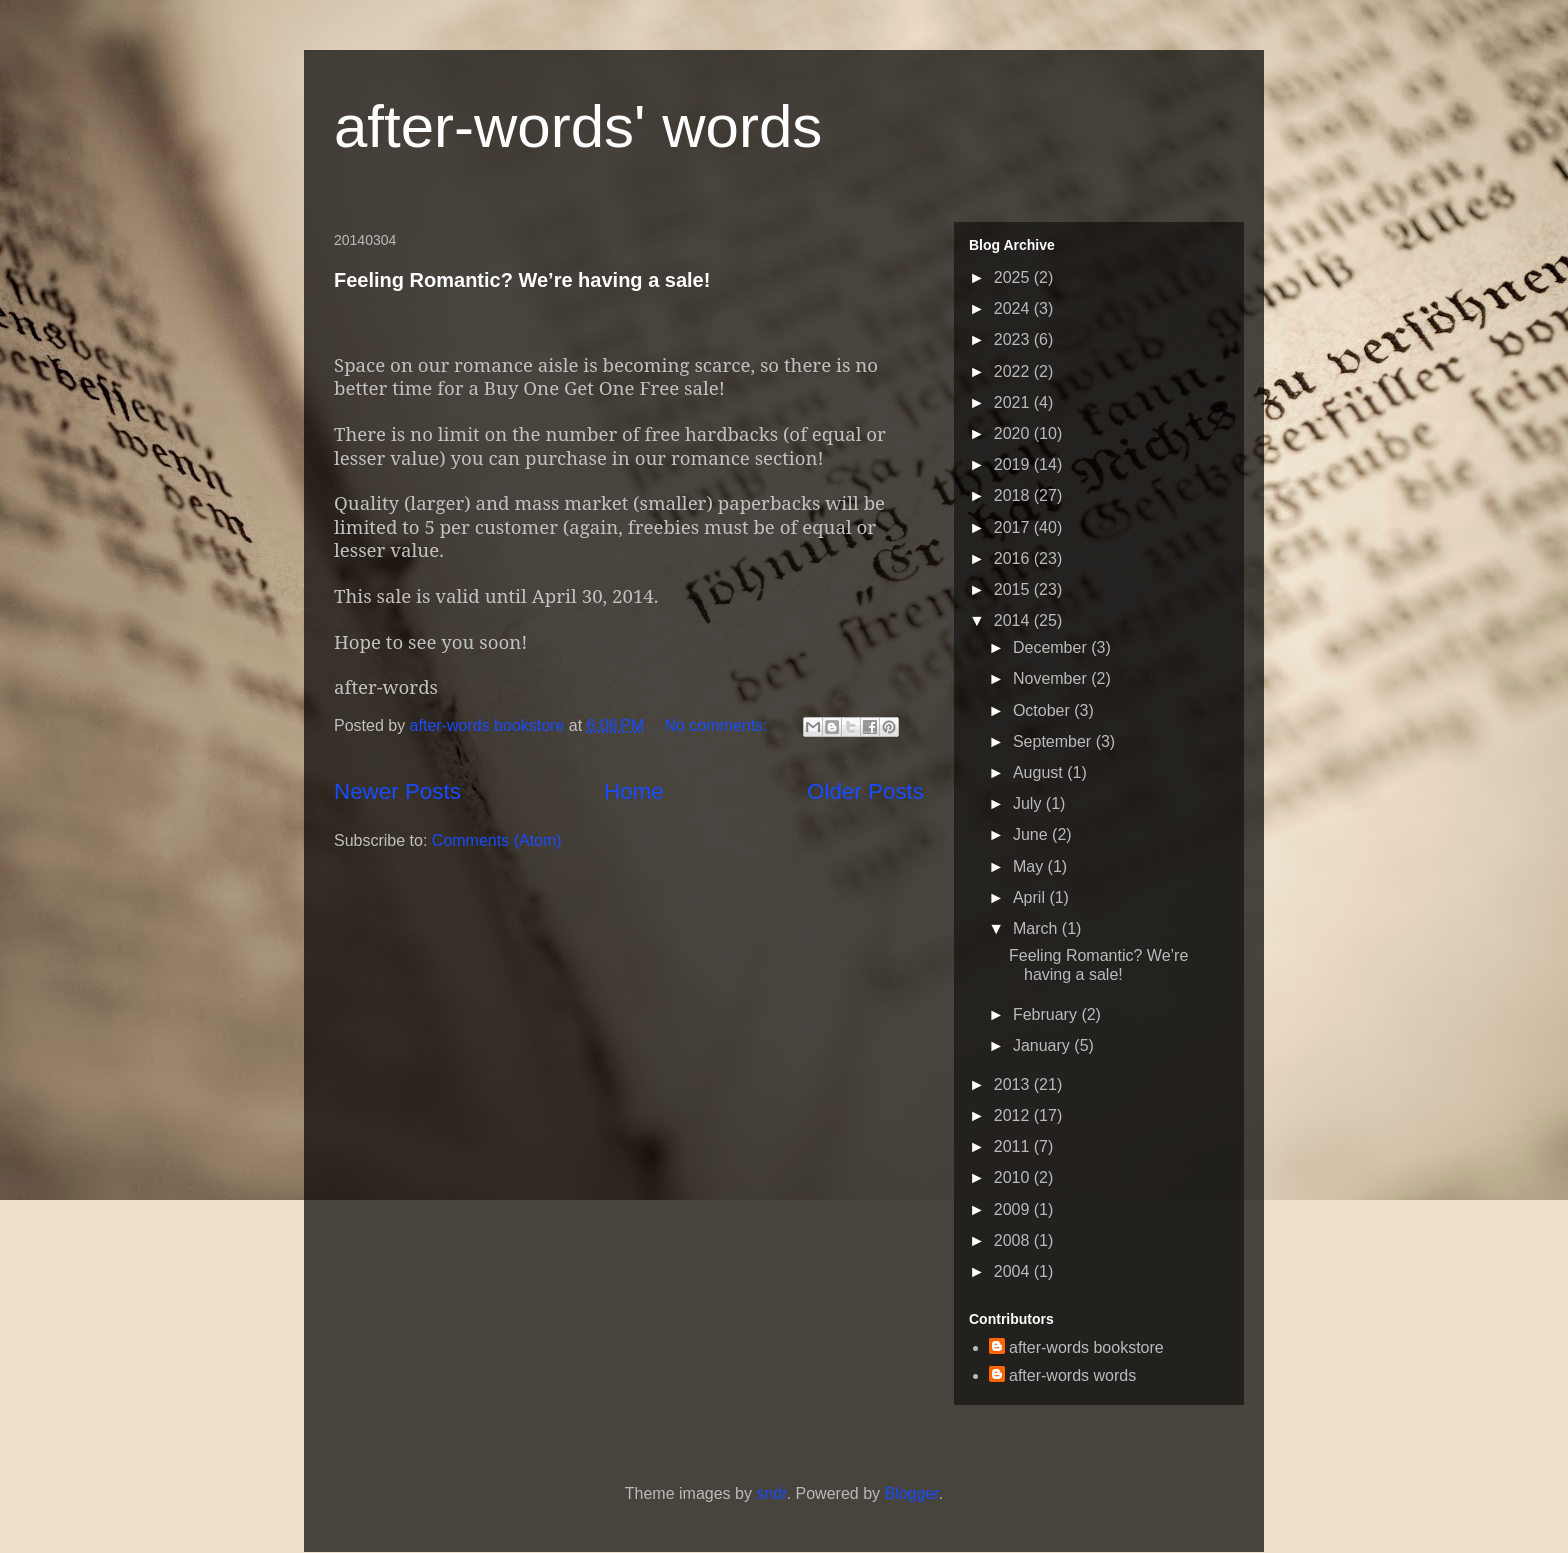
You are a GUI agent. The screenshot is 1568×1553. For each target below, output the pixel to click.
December (1052, 647)
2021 (1014, 402)
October (1043, 710)
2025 (1014, 277)
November (1052, 678)
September (1054, 741)
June (1032, 834)
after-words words (1072, 1375)
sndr (771, 1493)
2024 (1014, 308)
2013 (1014, 1084)
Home (634, 791)
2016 (1014, 558)
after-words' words (578, 126)
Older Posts (865, 791)
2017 (1014, 527)
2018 (1014, 495)
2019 (1014, 464)
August (1040, 772)
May (1030, 866)
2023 (1014, 339)
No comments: (718, 725)
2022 (1014, 371)
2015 (1014, 589)
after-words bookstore (489, 725)
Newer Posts (397, 791)
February (1047, 1014)
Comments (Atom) (497, 840)
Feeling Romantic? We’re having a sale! (522, 280)
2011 (1014, 1146)
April (1031, 897)
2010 (1014, 1177)
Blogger (911, 1493)
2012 (1014, 1115)
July (1029, 803)
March (1037, 928)
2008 (1014, 1240)
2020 (1014, 433)
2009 (1014, 1209)
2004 (1014, 1271)
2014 (1014, 620)
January (1043, 1045)
